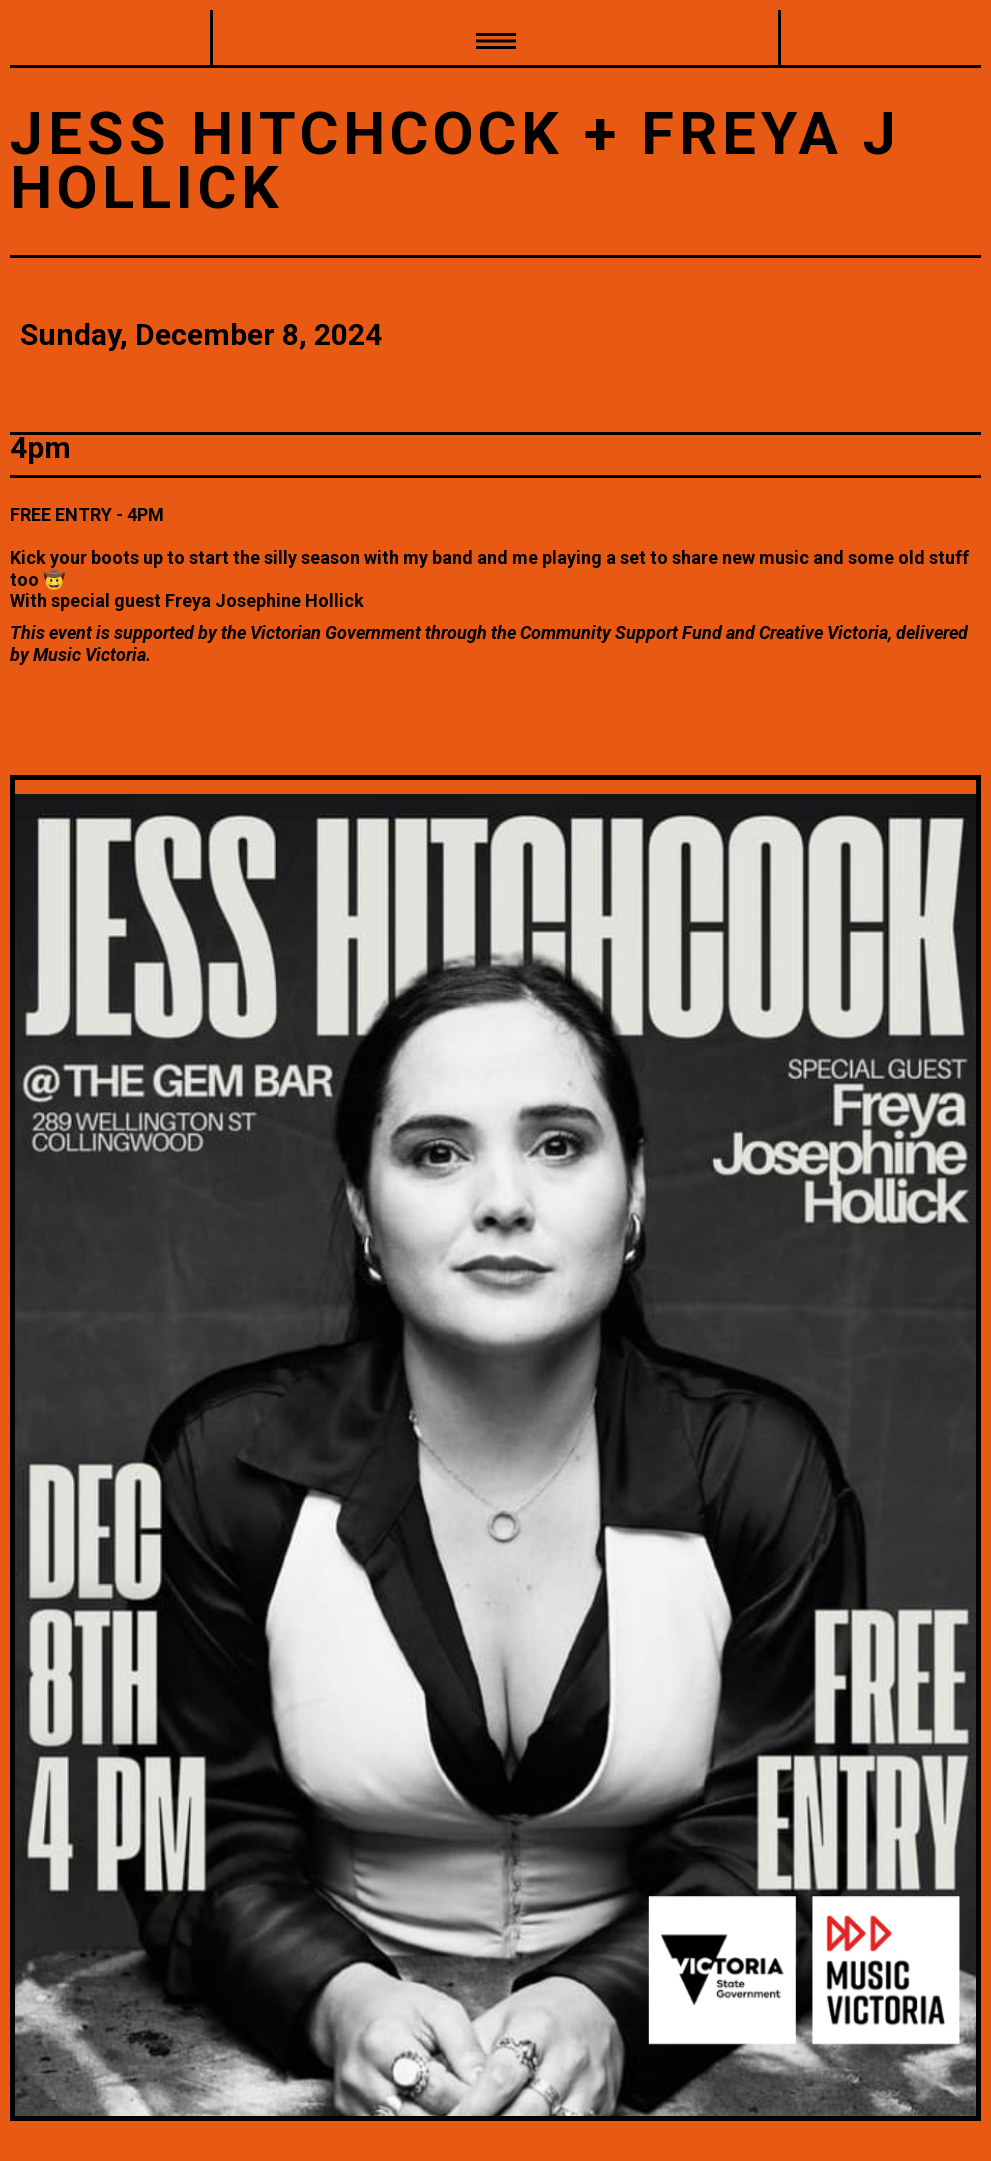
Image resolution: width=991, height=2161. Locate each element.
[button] (495, 39)
